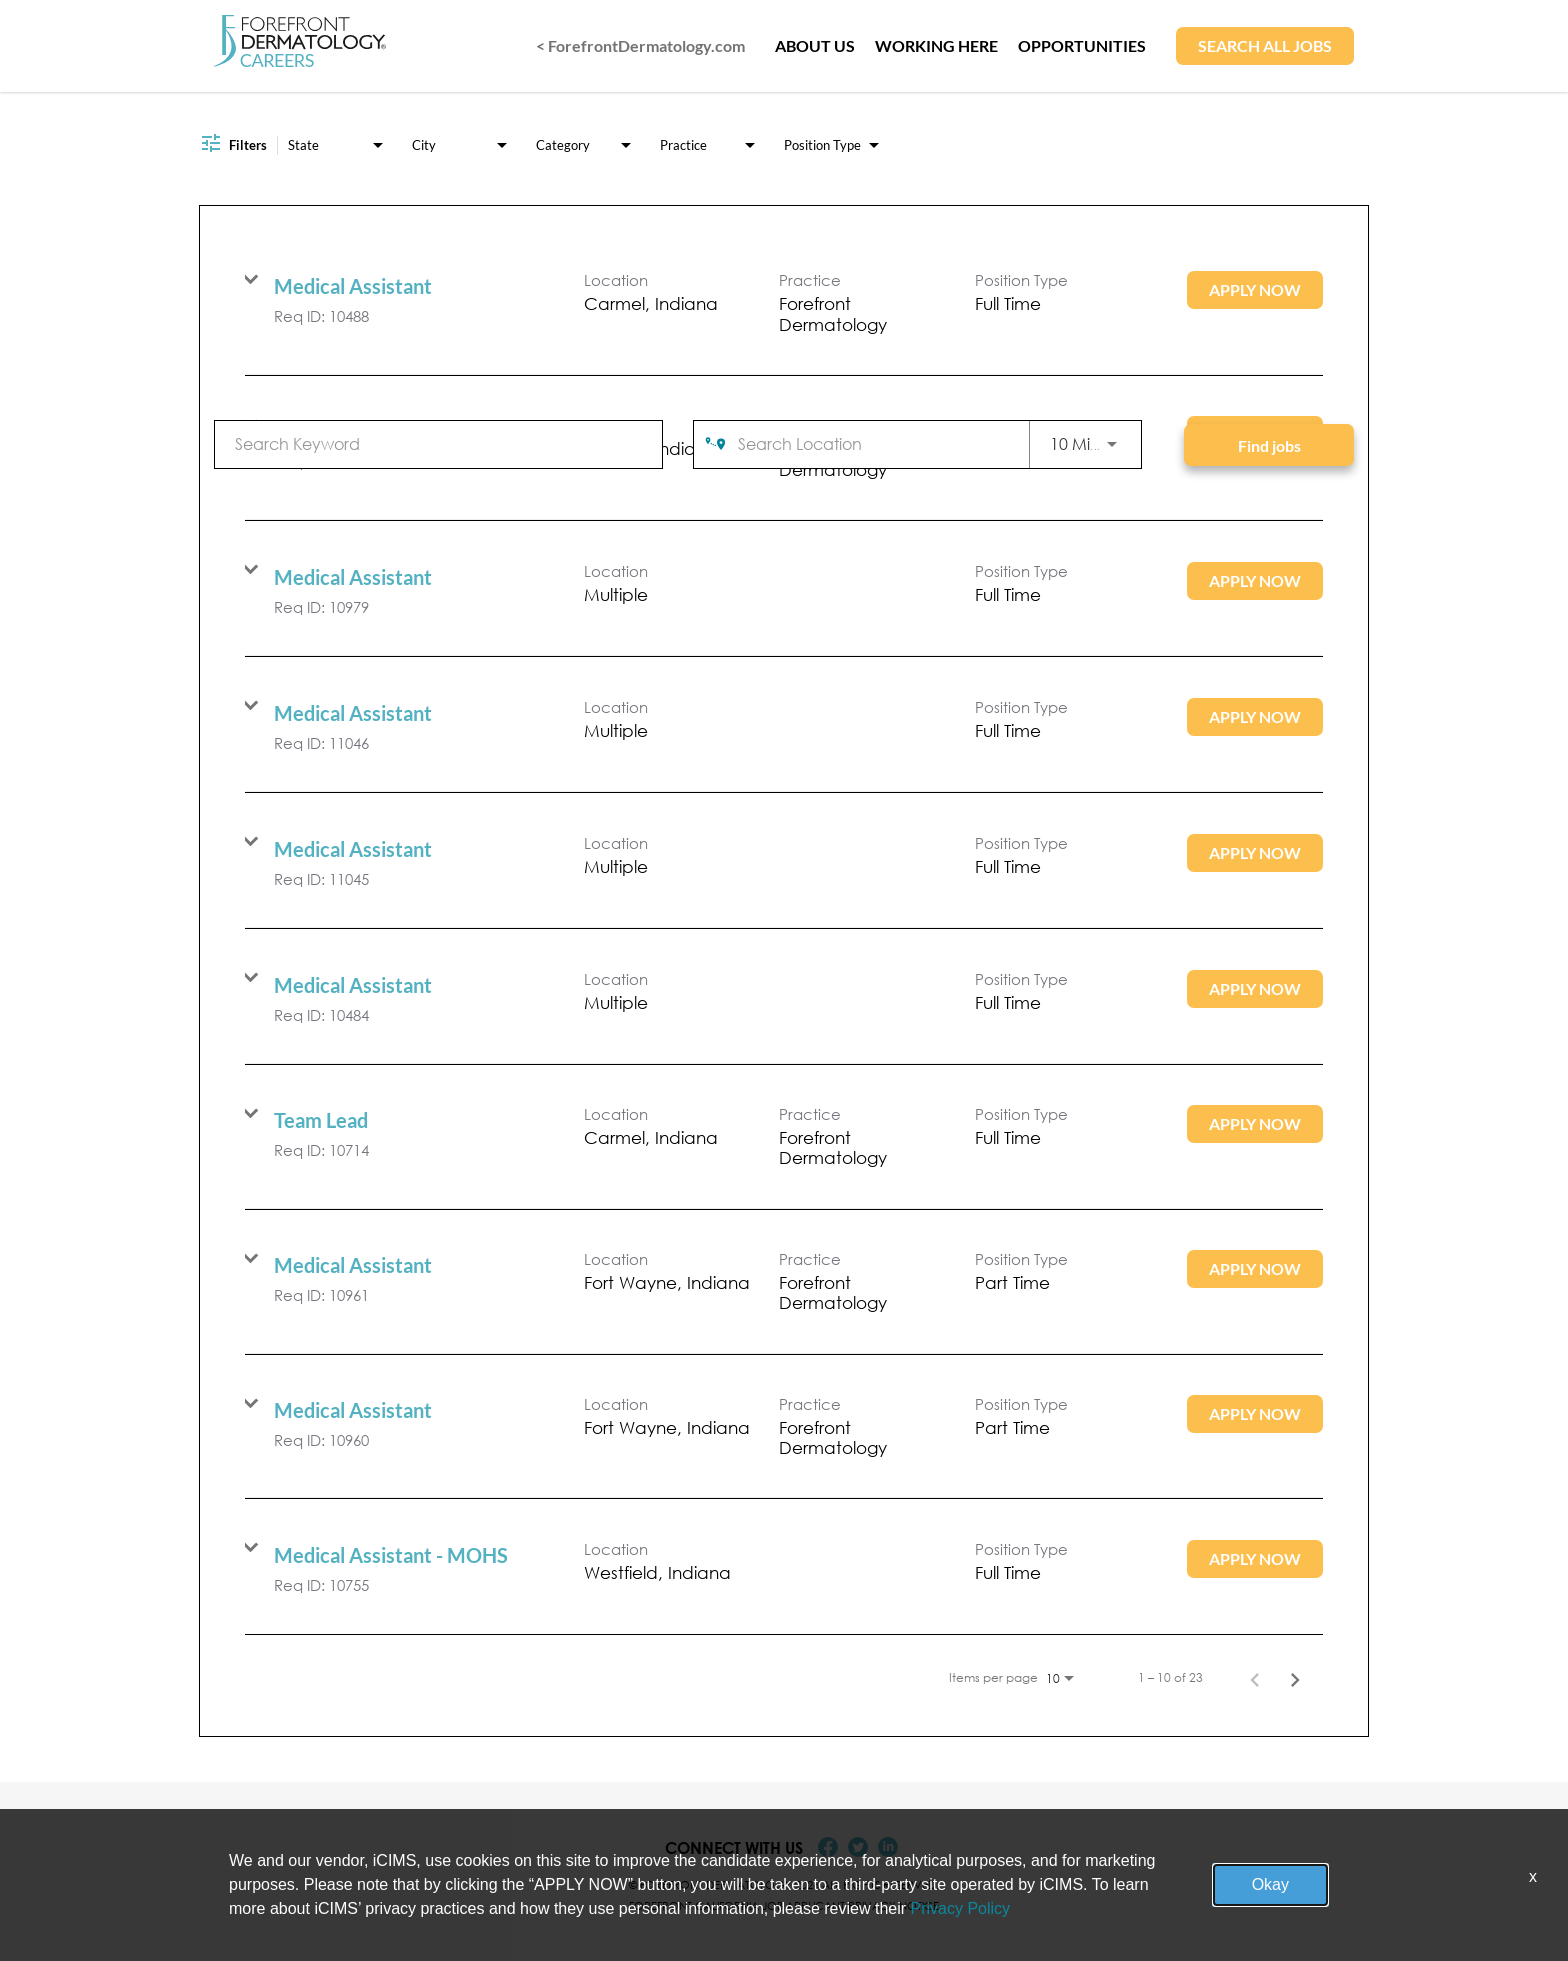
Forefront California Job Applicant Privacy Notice (784, 1905)
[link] (784, 303)
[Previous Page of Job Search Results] (1255, 1678)
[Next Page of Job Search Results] (1295, 1678)
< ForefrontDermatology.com (640, 45)
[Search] (1269, 445)
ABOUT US (815, 45)
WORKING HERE (936, 45)
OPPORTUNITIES (1082, 45)
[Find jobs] (1269, 445)
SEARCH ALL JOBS (1265, 45)
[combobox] (438, 443)
